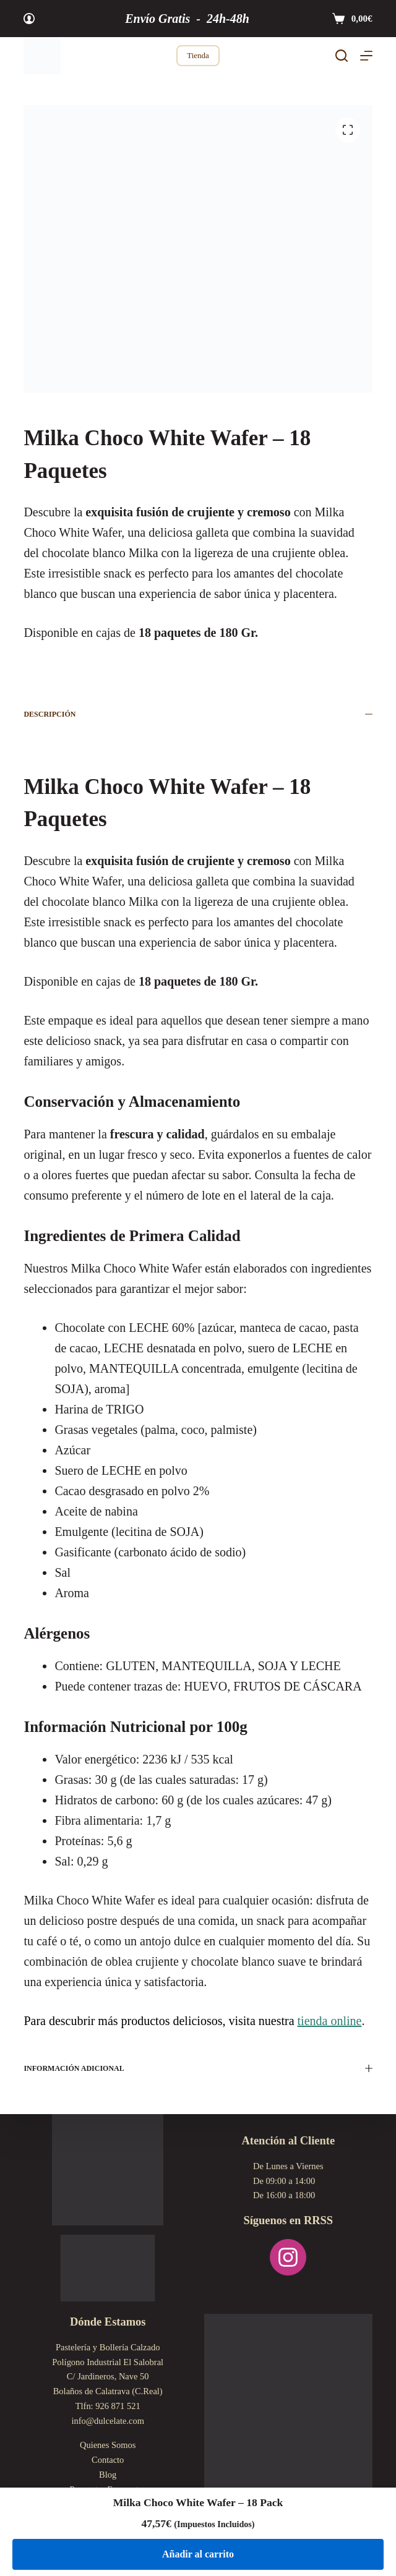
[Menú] (366, 55)
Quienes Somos (108, 2445)
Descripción (198, 714)
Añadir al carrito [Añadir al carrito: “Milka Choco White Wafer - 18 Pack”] (198, 2554)
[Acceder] (29, 18)
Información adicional (198, 2068)
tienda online (330, 2021)
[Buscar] (341, 55)
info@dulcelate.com (107, 2421)
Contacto (108, 2460)
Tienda (198, 55)
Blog (107, 2475)
